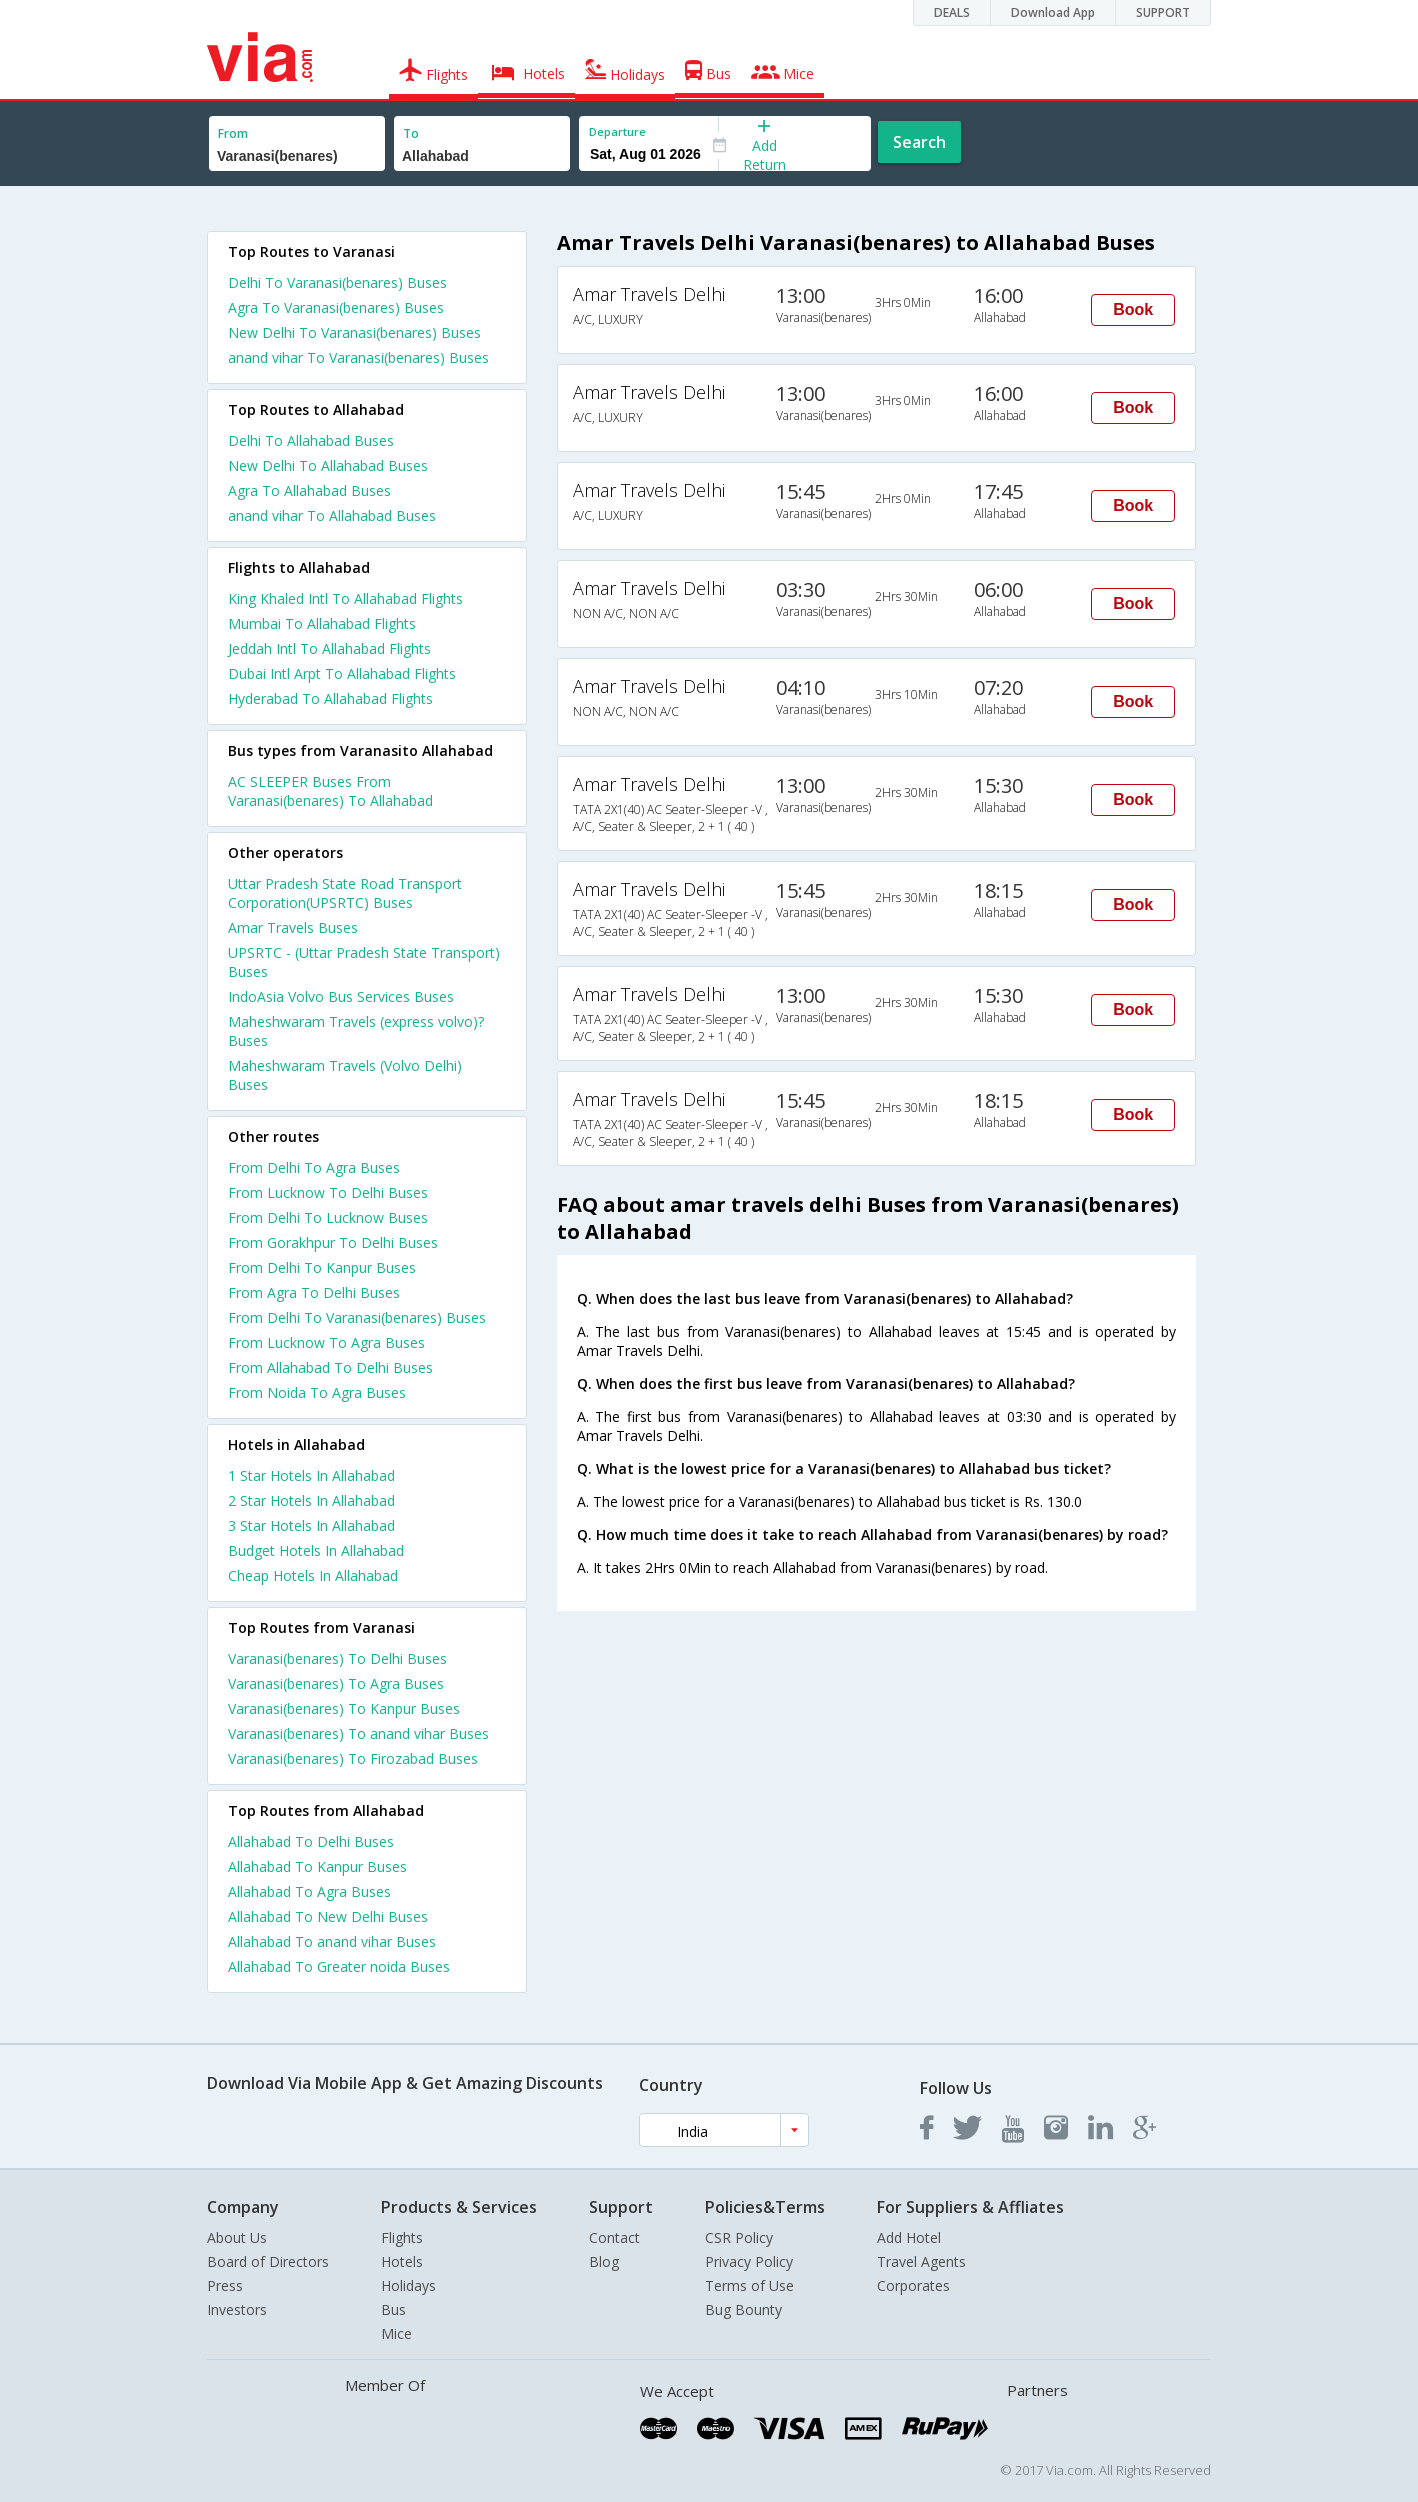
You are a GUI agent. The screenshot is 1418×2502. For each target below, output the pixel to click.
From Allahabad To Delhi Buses (330, 1367)
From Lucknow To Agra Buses (326, 1342)
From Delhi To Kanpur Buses (322, 1267)
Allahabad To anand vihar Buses (332, 1941)
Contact (614, 2237)
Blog (604, 2261)
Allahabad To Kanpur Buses (317, 1866)
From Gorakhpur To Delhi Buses (333, 1242)
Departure (617, 131)
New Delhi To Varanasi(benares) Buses (354, 332)
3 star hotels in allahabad (311, 1525)
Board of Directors (268, 2261)
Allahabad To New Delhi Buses (328, 1916)
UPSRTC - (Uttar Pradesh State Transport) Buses (364, 962)
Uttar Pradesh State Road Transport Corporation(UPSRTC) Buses (345, 893)
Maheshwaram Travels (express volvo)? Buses (356, 1031)
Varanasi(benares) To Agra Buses (336, 1683)
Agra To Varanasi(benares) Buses (336, 307)
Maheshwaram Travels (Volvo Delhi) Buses (345, 1075)
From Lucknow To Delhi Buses (328, 1192)
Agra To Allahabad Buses (309, 490)
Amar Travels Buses (293, 927)
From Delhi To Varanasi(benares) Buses (357, 1317)
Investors (237, 2309)
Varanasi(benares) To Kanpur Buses (344, 1708)
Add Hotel (909, 2237)
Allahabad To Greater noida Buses (339, 1966)
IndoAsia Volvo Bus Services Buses (341, 996)
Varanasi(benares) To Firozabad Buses (353, 1758)
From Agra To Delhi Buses (314, 1292)
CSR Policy (739, 2237)
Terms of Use (749, 2285)
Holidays (408, 2285)
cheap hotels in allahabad (313, 1575)
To (411, 133)
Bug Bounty (743, 2309)
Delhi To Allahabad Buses (311, 440)
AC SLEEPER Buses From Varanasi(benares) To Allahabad (330, 791)
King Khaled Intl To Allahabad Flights (345, 598)
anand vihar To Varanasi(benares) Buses (358, 357)
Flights (402, 2237)
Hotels (402, 2261)
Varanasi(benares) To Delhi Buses (337, 1658)
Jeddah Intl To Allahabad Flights (329, 648)
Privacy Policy (749, 2261)
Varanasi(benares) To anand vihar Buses (358, 1733)
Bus (393, 2309)
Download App (1053, 12)
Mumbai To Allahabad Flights (322, 623)
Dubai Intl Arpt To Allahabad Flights (342, 673)
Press (225, 2285)
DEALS (952, 12)
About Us (237, 2237)
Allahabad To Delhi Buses (311, 1841)
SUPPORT (1163, 12)
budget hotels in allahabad (316, 1550)
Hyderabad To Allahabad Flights (330, 698)
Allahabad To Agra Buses (309, 1891)
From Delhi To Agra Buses (314, 1167)
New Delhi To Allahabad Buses (328, 465)
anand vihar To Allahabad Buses (332, 515)
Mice (396, 2333)
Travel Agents (921, 2261)
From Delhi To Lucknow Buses (328, 1217)
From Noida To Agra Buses (317, 1392)
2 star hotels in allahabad (311, 1500)
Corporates (913, 2285)
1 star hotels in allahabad (311, 1475)
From (233, 133)
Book (1133, 309)
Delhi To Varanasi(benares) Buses (337, 282)
